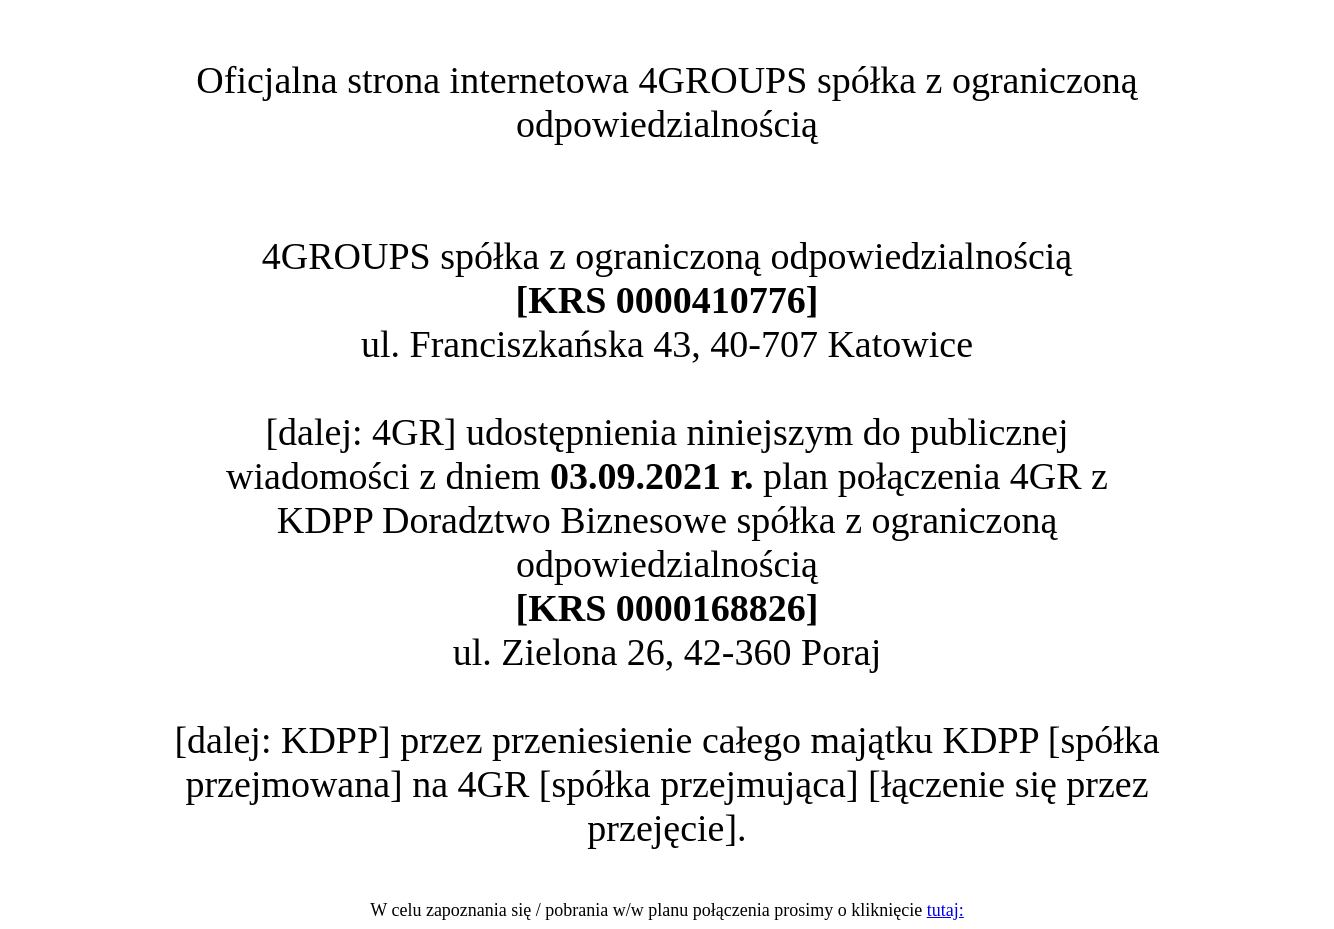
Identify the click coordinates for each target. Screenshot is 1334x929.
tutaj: (945, 910)
